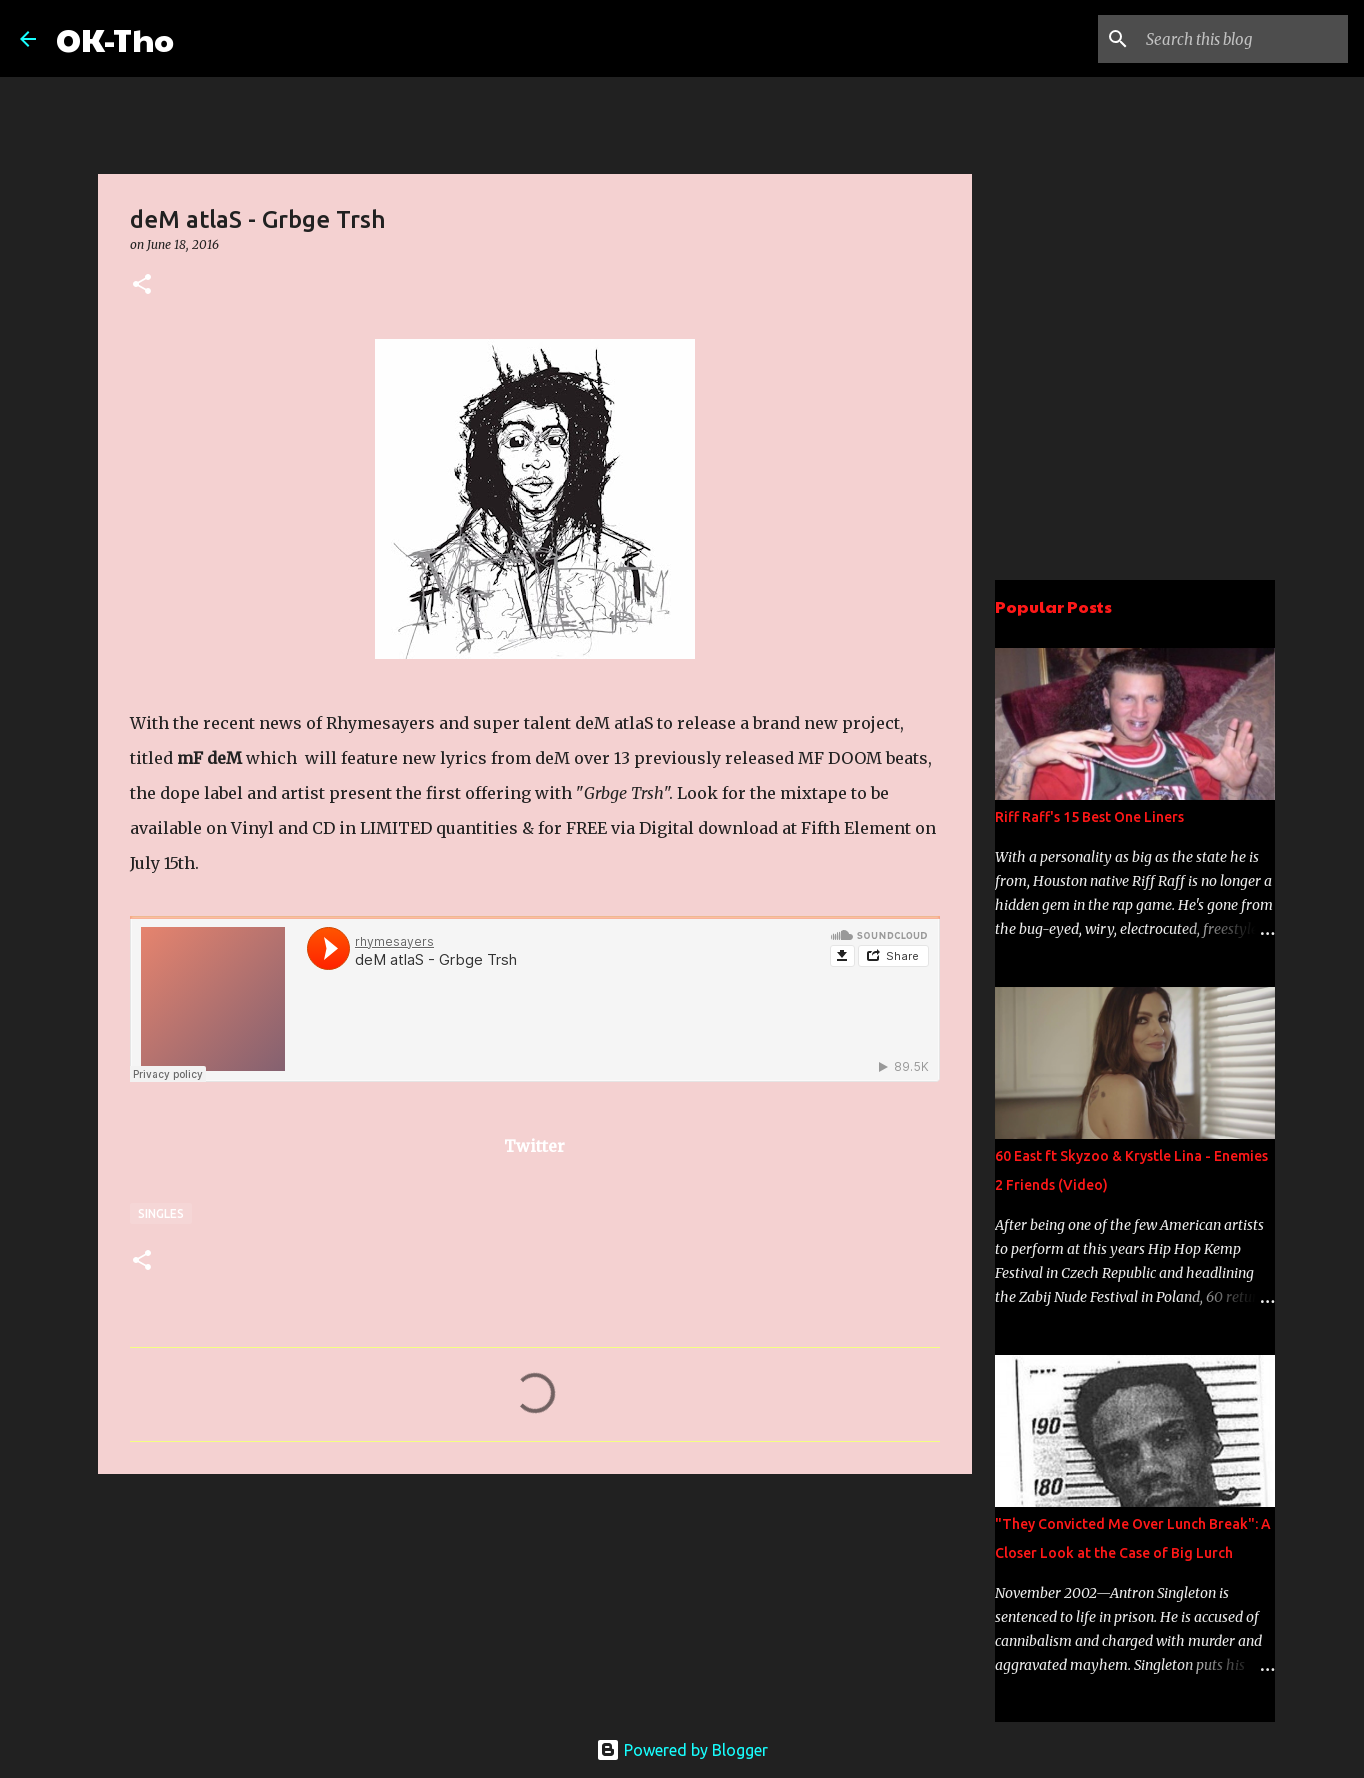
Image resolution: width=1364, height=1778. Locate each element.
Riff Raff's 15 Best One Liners (1089, 817)
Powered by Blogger (682, 1750)
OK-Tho (115, 38)
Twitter (534, 1146)
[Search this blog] (1243, 39)
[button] (142, 285)
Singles (161, 1213)
